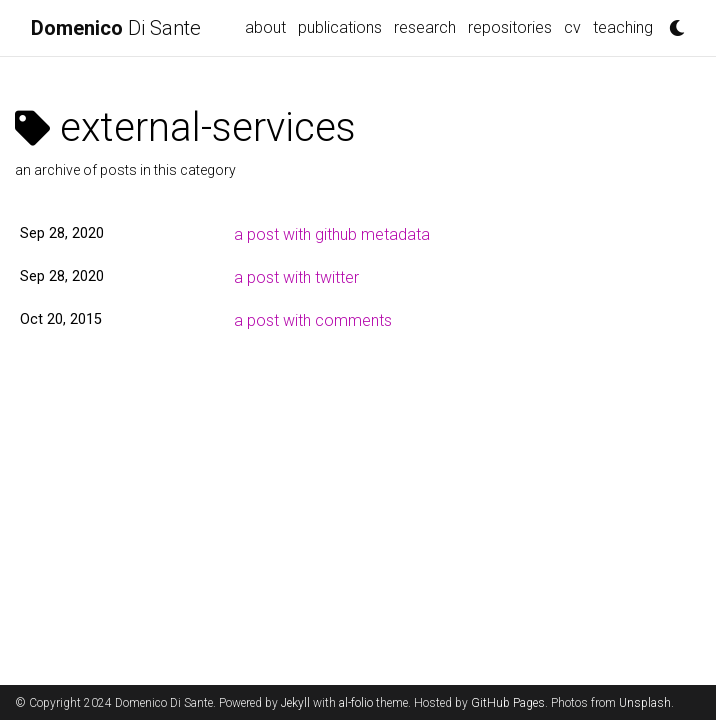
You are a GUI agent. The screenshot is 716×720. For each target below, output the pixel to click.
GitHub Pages (508, 703)
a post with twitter (296, 277)
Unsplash (645, 703)
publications (340, 27)
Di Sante (116, 28)
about (265, 27)
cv (572, 27)
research (425, 27)
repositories (510, 27)
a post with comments (313, 320)
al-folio (356, 703)
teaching (623, 27)
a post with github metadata (332, 234)
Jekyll (295, 703)
